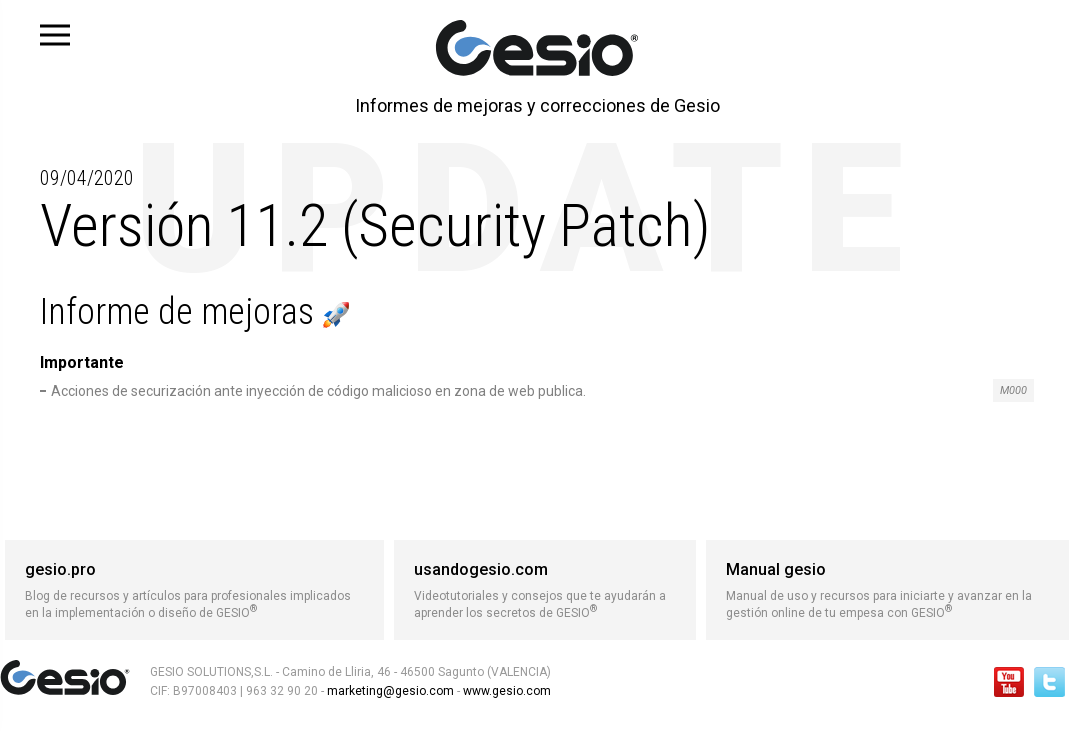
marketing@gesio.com (390, 691)
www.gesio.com (505, 691)
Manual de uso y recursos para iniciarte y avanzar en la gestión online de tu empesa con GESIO (887, 590)
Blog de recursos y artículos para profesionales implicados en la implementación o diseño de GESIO (194, 590)
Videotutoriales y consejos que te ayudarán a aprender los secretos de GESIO (545, 590)
